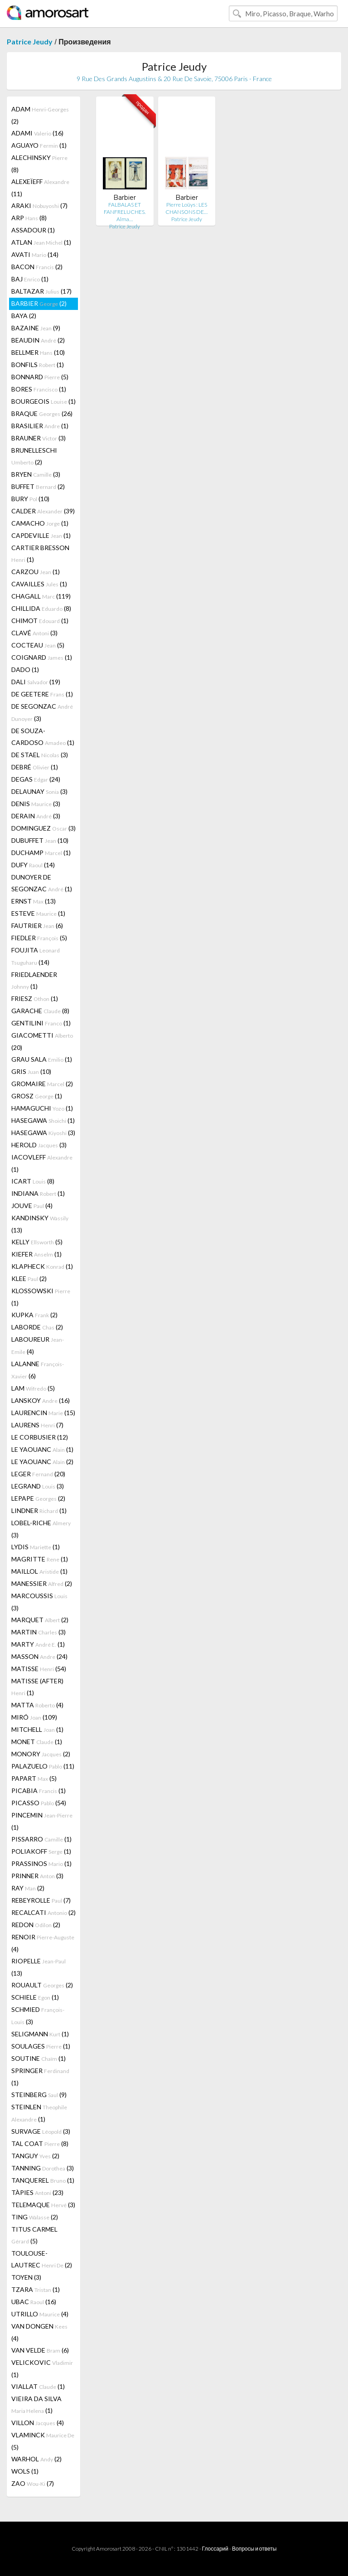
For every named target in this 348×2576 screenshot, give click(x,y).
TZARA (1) (35, 2289)
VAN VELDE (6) (40, 2350)
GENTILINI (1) (41, 1023)
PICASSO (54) (38, 1803)
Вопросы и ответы (254, 2548)
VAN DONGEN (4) (39, 2332)
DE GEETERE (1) (42, 694)
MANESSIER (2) (41, 1583)
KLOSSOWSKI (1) (40, 1297)
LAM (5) (33, 1388)
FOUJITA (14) (35, 956)
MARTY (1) (38, 1644)
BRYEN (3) (35, 474)
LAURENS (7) (37, 1425)
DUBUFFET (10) (39, 840)
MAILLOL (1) (39, 1571)
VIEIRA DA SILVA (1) (36, 2404)
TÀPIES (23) (37, 2192)
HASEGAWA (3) (43, 1132)
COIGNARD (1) (41, 657)
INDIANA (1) (38, 1193)
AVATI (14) (34, 254)
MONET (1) (36, 1741)
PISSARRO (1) (41, 1839)
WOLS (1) (25, 2471)
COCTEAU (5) (37, 645)
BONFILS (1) (37, 364)
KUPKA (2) (34, 1315)
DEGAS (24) (35, 779)
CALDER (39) (43, 511)
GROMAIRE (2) (42, 1083)
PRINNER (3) (37, 1876)
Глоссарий (215, 2548)
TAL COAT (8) (39, 2143)
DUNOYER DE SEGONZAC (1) (41, 883)
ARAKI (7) (39, 205)
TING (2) (34, 2217)
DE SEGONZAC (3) (42, 712)
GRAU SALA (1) (41, 1059)
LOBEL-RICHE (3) (41, 1529)
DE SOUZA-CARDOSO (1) (42, 736)
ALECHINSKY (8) (39, 164)
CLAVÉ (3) (34, 633)
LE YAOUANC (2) (42, 1461)
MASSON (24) (39, 1656)
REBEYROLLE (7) (41, 1900)
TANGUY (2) (35, 2156)
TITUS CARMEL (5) (34, 2235)
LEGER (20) (38, 1474)
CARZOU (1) (35, 571)
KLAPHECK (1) (42, 1266)
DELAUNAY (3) (39, 791)
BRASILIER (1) (39, 426)
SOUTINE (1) (38, 2058)
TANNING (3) (42, 2168)
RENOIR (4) (42, 1943)
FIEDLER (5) (39, 938)
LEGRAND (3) (37, 1486)
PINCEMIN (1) (41, 1821)
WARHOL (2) (36, 2459)
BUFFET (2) (38, 486)
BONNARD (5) (39, 377)
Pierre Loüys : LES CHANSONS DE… (186, 208)
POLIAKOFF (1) (41, 1851)
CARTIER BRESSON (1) (40, 553)
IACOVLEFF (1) (41, 1163)
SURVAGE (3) (40, 2131)
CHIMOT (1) (39, 620)
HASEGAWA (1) (43, 1120)
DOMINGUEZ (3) (43, 828)
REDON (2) (35, 1924)
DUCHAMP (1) (41, 852)
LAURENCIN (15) (43, 1412)
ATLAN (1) (41, 242)
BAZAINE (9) (35, 328)
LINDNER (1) (39, 1510)
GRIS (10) (31, 1071)
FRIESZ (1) (34, 998)
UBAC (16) (33, 2301)
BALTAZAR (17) (41, 291)
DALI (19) (35, 682)
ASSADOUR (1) (33, 230)
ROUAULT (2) (42, 1985)
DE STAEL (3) (39, 755)
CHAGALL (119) (41, 596)
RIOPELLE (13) (38, 1967)
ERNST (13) (33, 901)
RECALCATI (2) (43, 1912)
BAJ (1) (29, 279)
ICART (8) (32, 1181)
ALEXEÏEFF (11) (40, 188)
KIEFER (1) (36, 1254)
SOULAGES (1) (40, 2046)
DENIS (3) (35, 803)
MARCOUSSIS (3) (39, 1602)
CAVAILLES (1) (39, 584)
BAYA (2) (23, 315)
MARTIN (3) (38, 1632)
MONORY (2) (40, 1754)
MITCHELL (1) (37, 1729)
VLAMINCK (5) (42, 2441)
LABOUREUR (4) (37, 1345)
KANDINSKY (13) (39, 1224)
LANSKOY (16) (40, 1400)
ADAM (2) (40, 115)
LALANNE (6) (37, 1370)
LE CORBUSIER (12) (39, 1437)
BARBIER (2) (39, 303)
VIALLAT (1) (38, 2386)
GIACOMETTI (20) (42, 1041)
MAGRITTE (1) (39, 1559)
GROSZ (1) (36, 1096)
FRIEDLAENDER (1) (34, 980)
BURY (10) (30, 499)
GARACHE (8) (40, 1011)
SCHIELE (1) (35, 1997)
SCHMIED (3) (37, 2015)
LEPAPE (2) (38, 1498)
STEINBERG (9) (39, 2094)
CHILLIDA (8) (41, 608)
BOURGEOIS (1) (43, 401)
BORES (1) (38, 389)
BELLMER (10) (38, 352)
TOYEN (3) (26, 2277)
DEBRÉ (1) (34, 767)
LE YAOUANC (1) (42, 1449)
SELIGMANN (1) (40, 2034)
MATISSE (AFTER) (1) (37, 1686)
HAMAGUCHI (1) (42, 1108)
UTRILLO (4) (39, 2314)
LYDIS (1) (35, 1547)
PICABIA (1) (38, 1790)
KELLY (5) (37, 1242)
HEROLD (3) (39, 1145)
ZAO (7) (32, 2483)
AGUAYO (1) (39, 145)
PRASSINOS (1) (41, 1863)
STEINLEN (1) (39, 2113)
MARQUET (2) (39, 1620)
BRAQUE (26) (41, 413)
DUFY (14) (33, 865)
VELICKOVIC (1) (42, 2368)
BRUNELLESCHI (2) (34, 456)
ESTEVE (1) (38, 913)
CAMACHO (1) (39, 523)
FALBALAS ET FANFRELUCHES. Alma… (124, 211)
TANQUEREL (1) (42, 2180)
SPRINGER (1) (40, 2077)
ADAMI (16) (37, 133)
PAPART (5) (34, 1778)
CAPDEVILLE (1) (41, 535)
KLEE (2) (29, 1278)
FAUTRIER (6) (37, 925)
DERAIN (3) (35, 816)
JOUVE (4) (32, 1205)
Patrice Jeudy (30, 41)
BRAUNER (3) (38, 438)
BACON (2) (37, 267)
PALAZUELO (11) (42, 1766)
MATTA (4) (37, 1705)
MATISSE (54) (38, 1668)
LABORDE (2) (37, 1327)
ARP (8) (29, 218)
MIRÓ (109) (34, 1717)
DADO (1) (25, 669)
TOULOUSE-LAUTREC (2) (41, 2259)
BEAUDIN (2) (38, 340)
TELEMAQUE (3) (43, 2205)
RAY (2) (27, 1888)
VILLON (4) (37, 2422)
